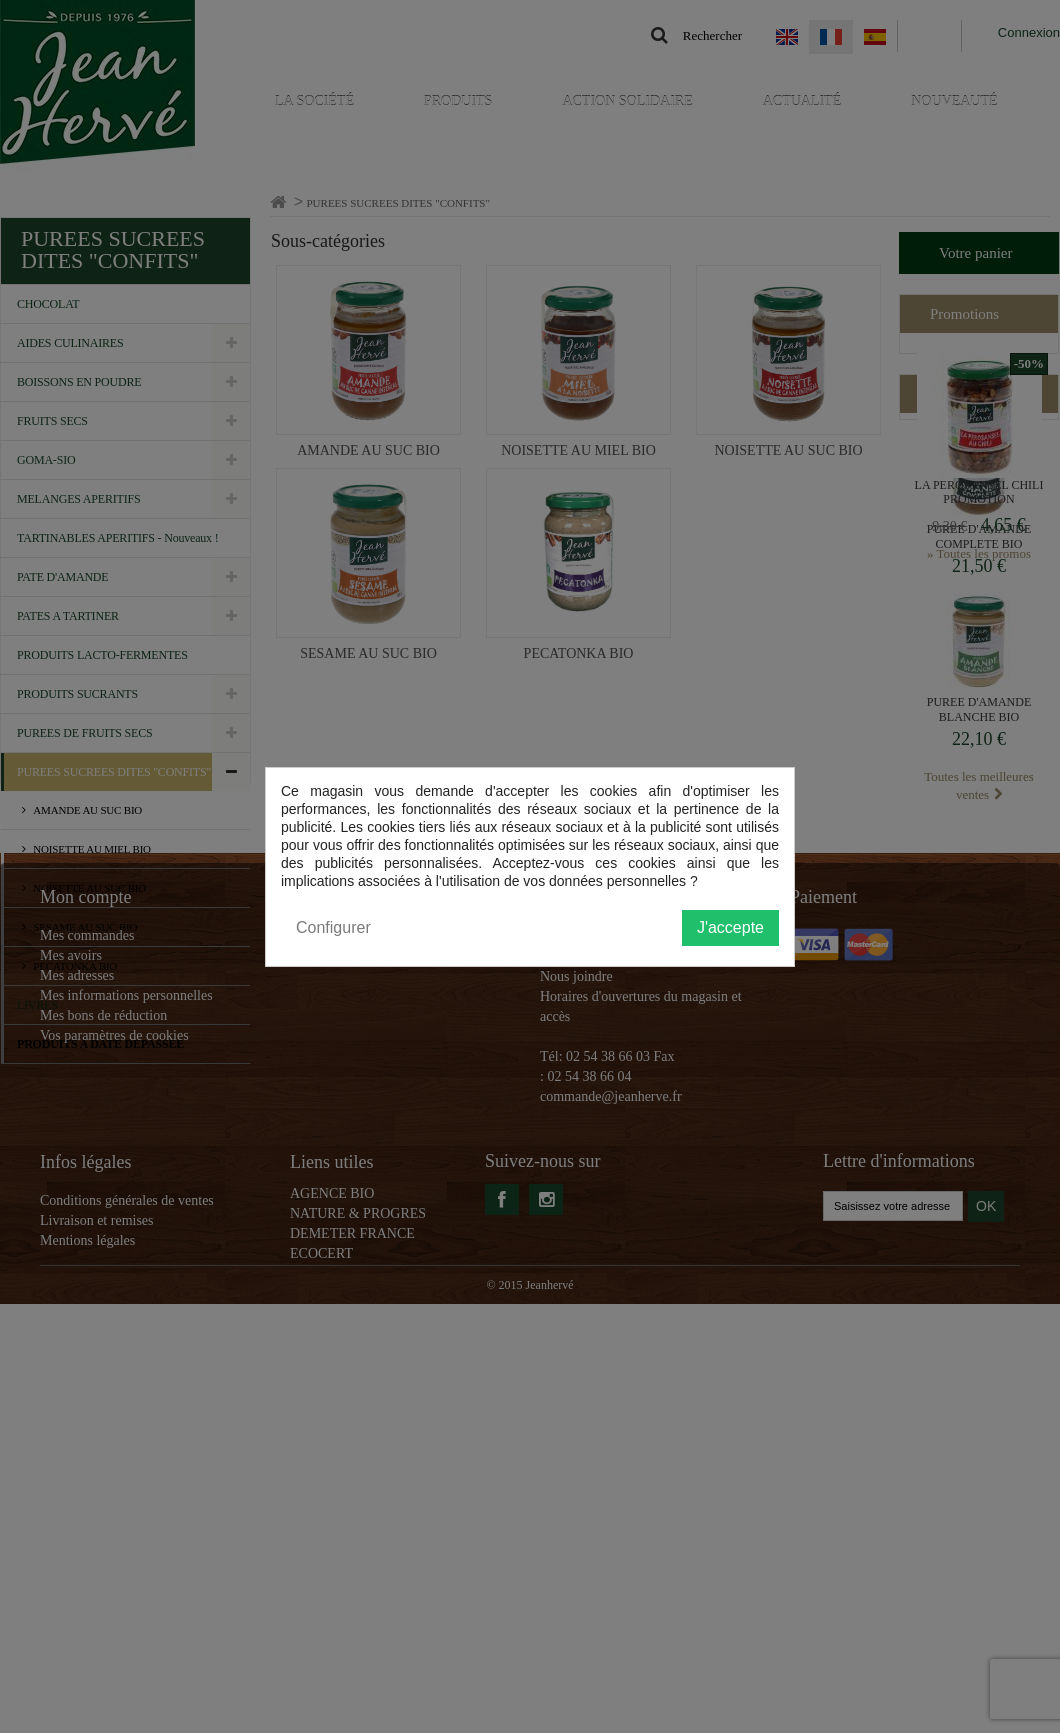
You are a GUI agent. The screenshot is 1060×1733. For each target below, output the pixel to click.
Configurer (333, 927)
